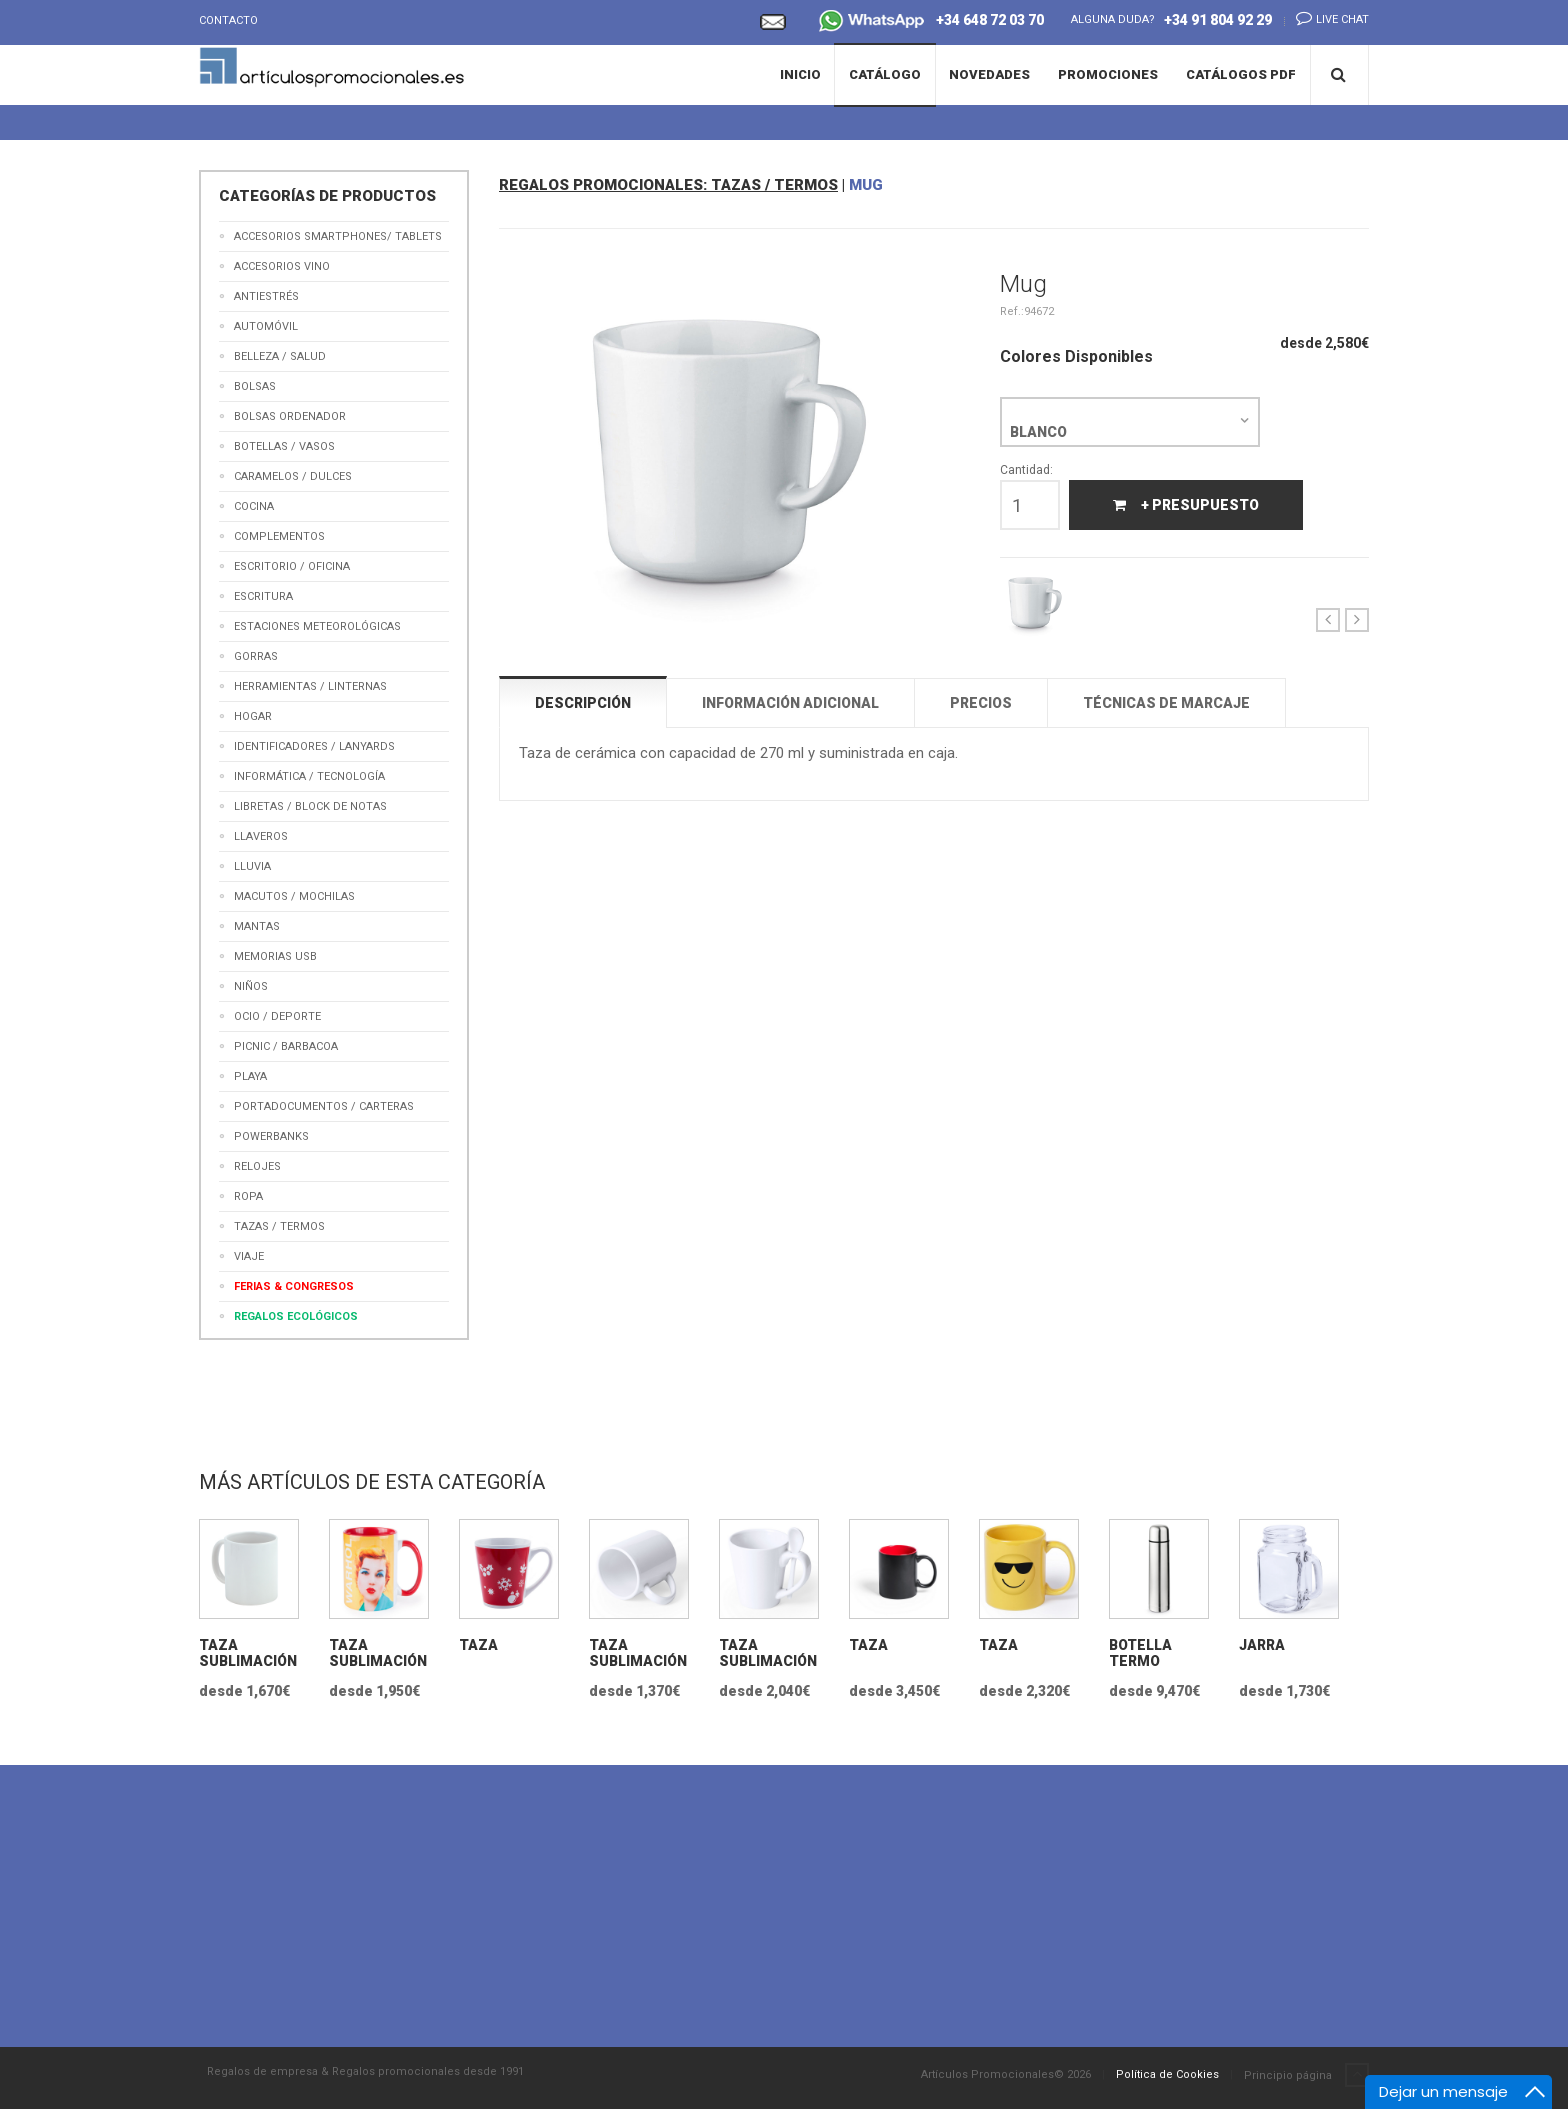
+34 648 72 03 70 (931, 22)
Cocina (254, 506)
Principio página (1306, 2076)
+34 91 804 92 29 (1218, 20)
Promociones (1108, 74)
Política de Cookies (1167, 2074)
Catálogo (885, 74)
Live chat (1326, 18)
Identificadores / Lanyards (314, 746)
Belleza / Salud (280, 356)
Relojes (257, 1166)
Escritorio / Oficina (292, 566)
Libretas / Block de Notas (310, 806)
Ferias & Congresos (294, 1286)
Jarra (1262, 1645)
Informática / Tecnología (309, 776)
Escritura (263, 596)
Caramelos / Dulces (293, 476)
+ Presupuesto (1186, 505)
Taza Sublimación (248, 1653)
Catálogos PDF (1241, 74)
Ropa (248, 1196)
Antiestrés (266, 296)
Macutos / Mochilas (294, 896)
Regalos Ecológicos (296, 1316)
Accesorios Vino (282, 266)
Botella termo (1140, 1653)
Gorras (256, 656)
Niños (251, 986)
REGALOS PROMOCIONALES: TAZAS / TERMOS (668, 185)
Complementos (279, 536)
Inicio (800, 74)
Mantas (257, 926)
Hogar (253, 716)
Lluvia (252, 866)
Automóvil (266, 326)
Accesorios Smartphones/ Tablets (338, 236)
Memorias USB (275, 956)
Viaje (249, 1256)
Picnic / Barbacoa (286, 1046)
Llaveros (261, 836)
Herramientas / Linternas (310, 686)
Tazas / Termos (279, 1226)
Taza (478, 1645)
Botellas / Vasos (284, 446)
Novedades (989, 74)
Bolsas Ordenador (290, 416)
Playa (250, 1076)
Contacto (228, 20)
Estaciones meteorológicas (317, 626)
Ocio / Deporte (277, 1016)
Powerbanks (271, 1136)
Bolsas (255, 386)
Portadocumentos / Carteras (324, 1106)
